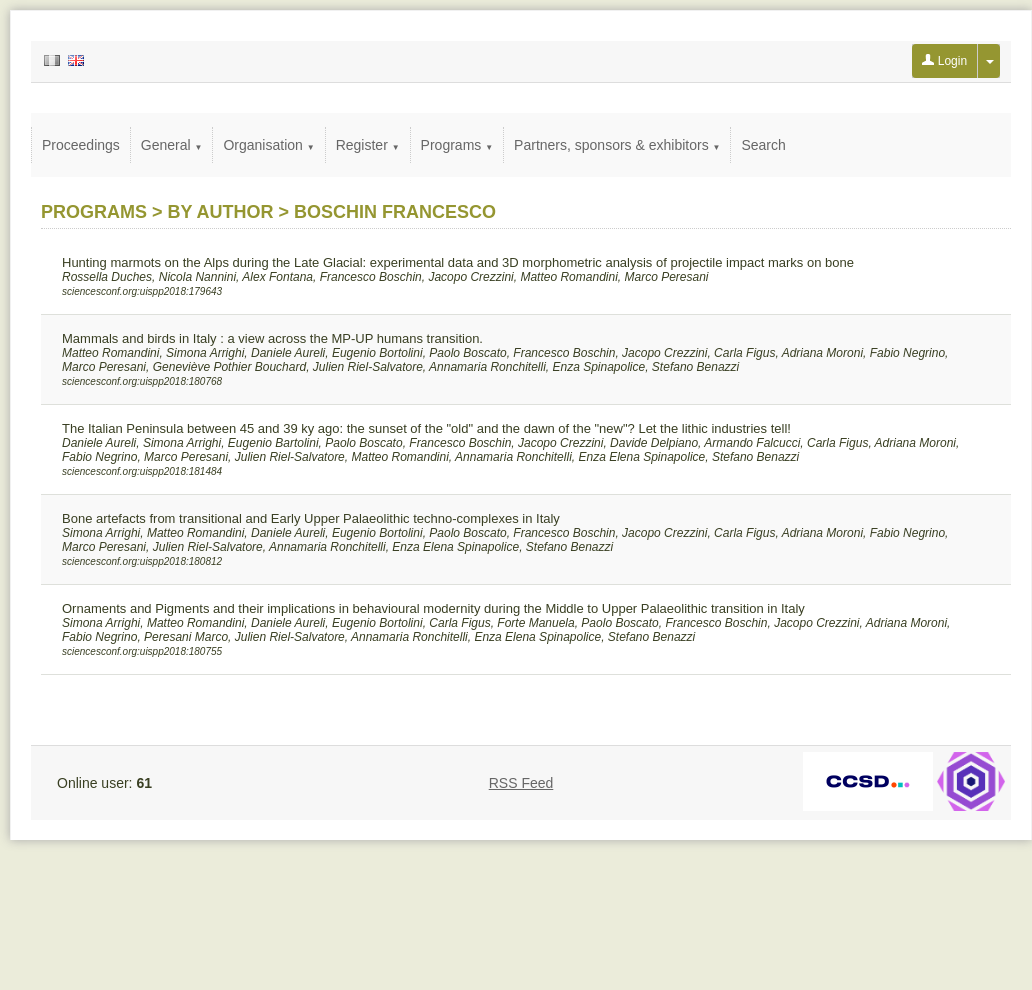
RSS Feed (521, 783)
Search (763, 145)
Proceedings (81, 145)
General (172, 145)
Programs (457, 145)
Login (944, 61)
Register (368, 145)
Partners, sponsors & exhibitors (617, 145)
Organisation (268, 145)
